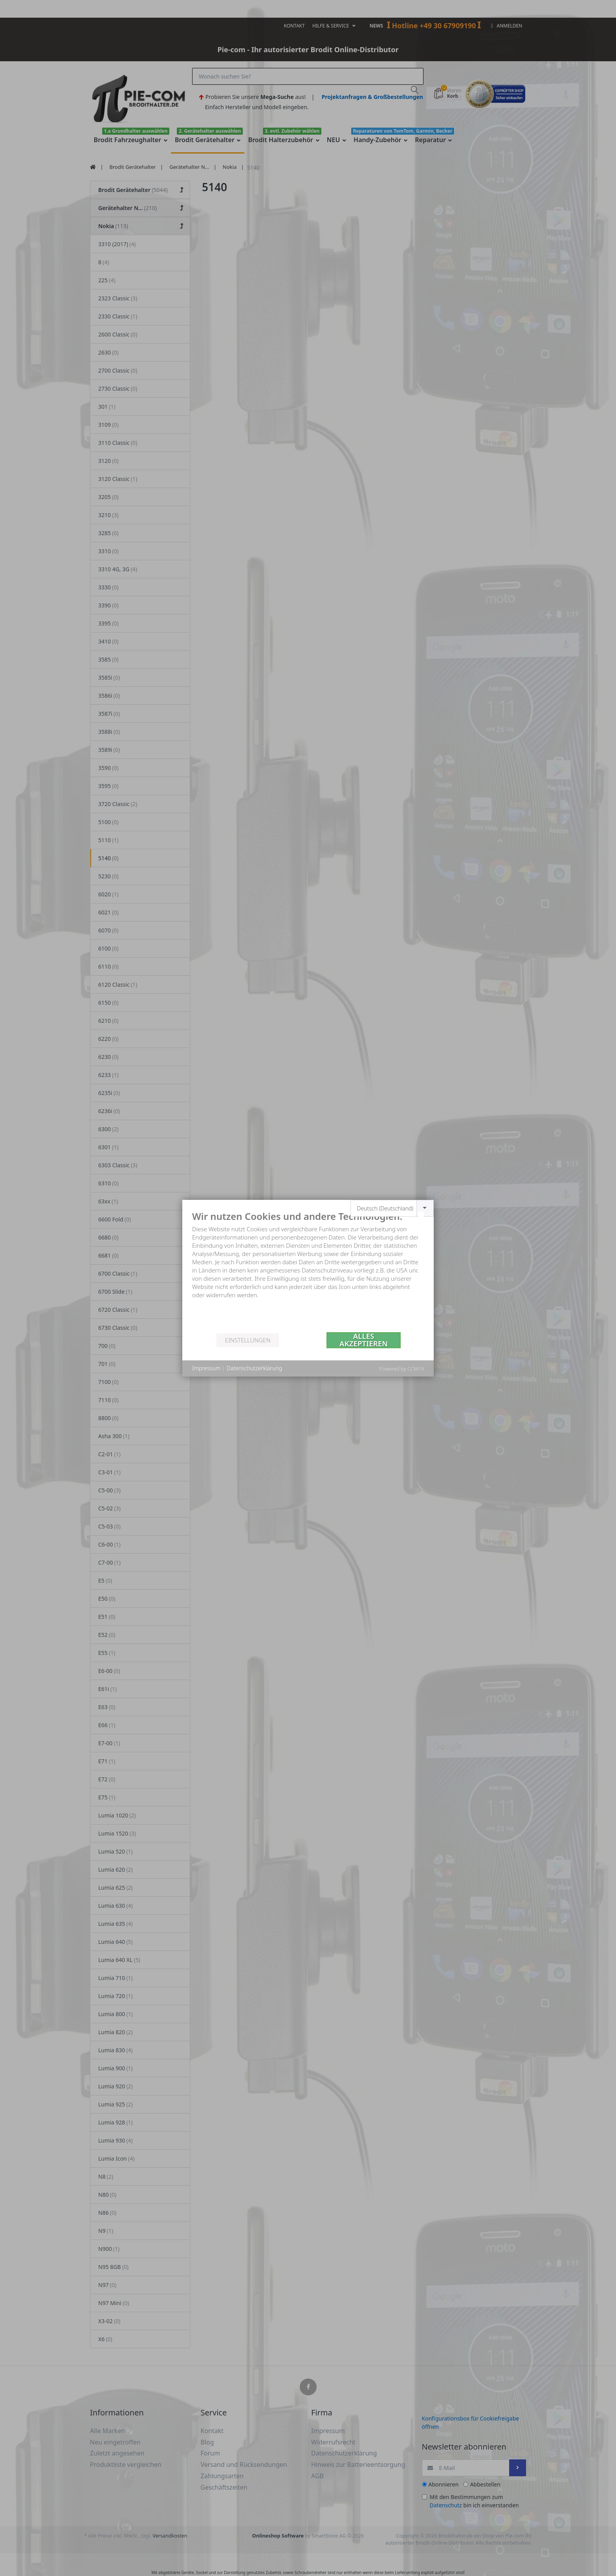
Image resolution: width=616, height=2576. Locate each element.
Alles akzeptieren (363, 1340)
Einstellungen (247, 1340)
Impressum (206, 1368)
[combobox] (392, 1208)
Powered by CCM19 (401, 1368)
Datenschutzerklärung (254, 1368)
